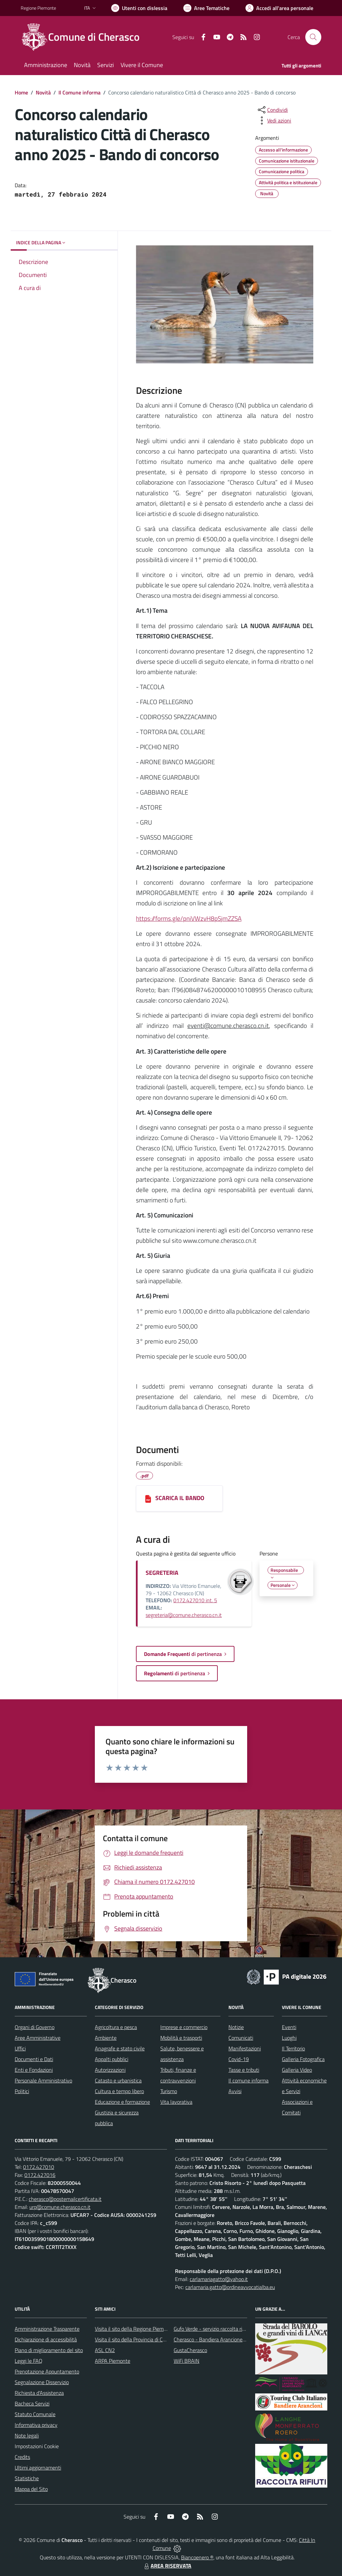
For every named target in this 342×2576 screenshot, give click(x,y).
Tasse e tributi (243, 2070)
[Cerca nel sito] (313, 37)
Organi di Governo (34, 2027)
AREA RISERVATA (167, 2566)
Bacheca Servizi (32, 2403)
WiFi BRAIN (186, 2361)
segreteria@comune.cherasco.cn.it (184, 1615)
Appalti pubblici (111, 2059)
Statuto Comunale (35, 2414)
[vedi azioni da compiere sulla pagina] (274, 120)
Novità (43, 92)
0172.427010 (38, 2167)
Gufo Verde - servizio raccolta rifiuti (212, 2329)
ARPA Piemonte (112, 2361)
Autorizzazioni (110, 2070)
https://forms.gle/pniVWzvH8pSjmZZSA (188, 918)
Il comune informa (248, 2080)
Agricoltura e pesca (116, 2027)
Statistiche (27, 2478)
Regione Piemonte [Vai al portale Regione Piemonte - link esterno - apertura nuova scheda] (38, 7)
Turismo (168, 2091)
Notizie (236, 2027)
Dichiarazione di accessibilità (46, 2339)
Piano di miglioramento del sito (49, 2350)
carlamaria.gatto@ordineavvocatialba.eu (230, 2287)
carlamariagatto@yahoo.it (219, 2279)
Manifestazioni (244, 2048)
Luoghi (289, 2038)
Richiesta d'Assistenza (39, 2393)
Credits (22, 2457)
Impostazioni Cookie (37, 2446)
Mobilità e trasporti (181, 2038)
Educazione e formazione (122, 2102)
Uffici (20, 2048)
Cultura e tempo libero (119, 2091)
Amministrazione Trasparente (47, 2329)
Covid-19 (238, 2059)
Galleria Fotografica (303, 2059)
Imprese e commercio (183, 2027)
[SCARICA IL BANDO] (148, 1498)
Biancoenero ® (197, 2557)
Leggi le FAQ (28, 2361)
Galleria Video (297, 2070)
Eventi (289, 2027)
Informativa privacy (36, 2425)
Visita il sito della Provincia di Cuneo (134, 2339)
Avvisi (234, 2091)
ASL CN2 (105, 2350)
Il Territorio (293, 2048)
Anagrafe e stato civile (120, 2048)
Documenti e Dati (34, 2059)
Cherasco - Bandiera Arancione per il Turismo (223, 2339)
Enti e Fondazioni (34, 2070)
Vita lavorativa (176, 2102)
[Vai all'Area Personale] (279, 8)
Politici (22, 2091)
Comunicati (240, 2038)
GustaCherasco (190, 2350)
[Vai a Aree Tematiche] (206, 8)
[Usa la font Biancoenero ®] (139, 8)
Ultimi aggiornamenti (38, 2468)
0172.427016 (39, 2175)
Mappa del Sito (31, 2489)
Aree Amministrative (37, 2038)
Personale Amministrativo (43, 2080)
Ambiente (106, 2038)
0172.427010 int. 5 (195, 1600)
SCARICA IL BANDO (179, 1497)
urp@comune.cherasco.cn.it (60, 2207)
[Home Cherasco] (84, 37)
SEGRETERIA (162, 1572)
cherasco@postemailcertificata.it (65, 2199)
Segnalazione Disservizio (42, 2382)
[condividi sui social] (272, 109)
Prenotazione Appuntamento (47, 2371)
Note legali (27, 2435)
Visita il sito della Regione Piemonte (134, 2329)
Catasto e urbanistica (118, 2080)
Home (21, 92)
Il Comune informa (79, 92)
